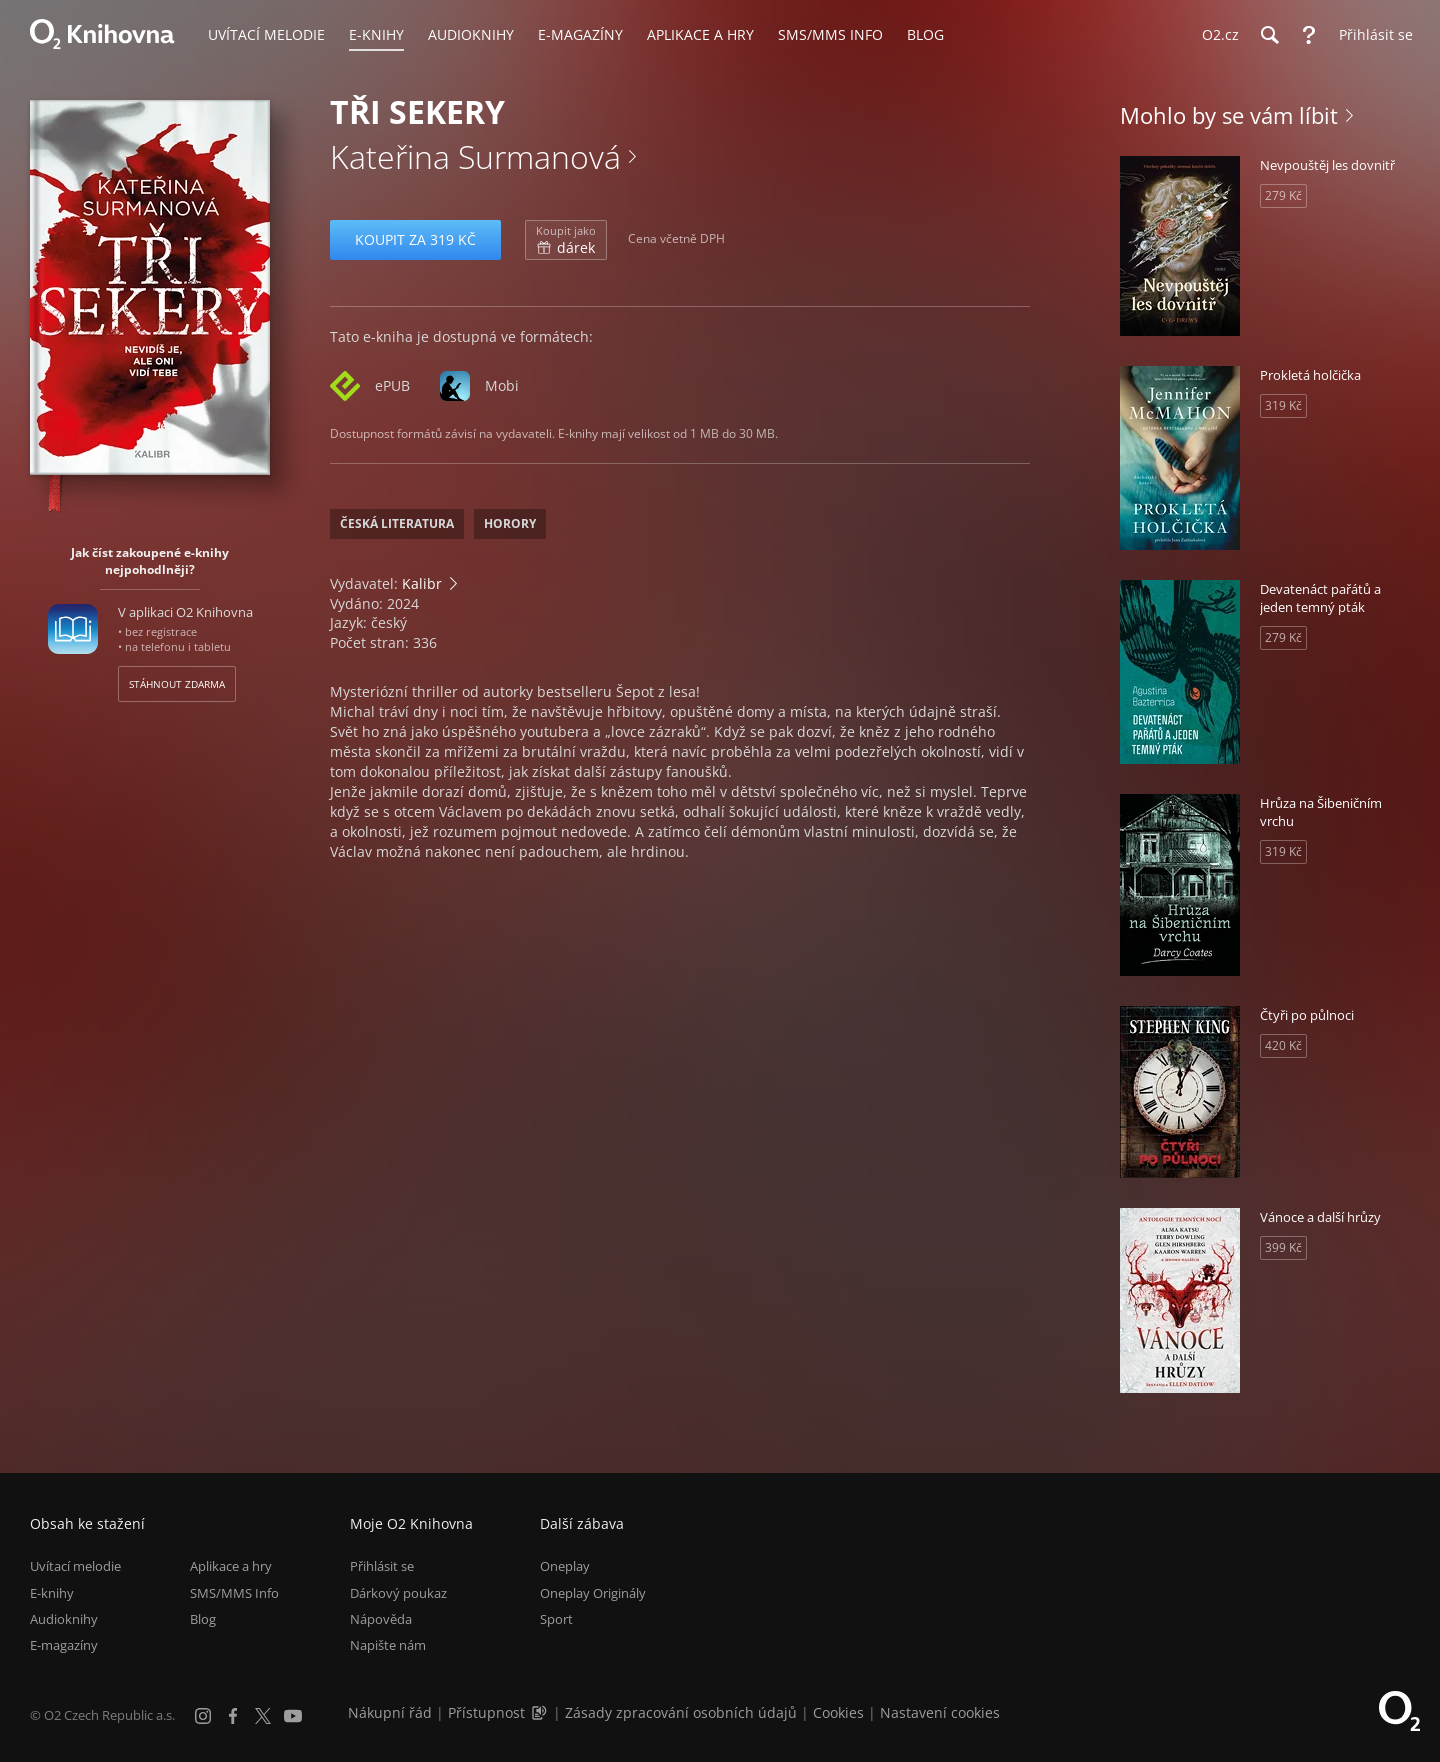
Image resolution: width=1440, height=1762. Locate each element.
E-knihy (52, 1593)
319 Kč (1283, 405)
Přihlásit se (382, 1566)
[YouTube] (293, 1716)
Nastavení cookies (940, 1712)
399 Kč (1283, 1247)
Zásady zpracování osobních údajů (681, 1712)
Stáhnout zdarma (177, 684)
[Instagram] (203, 1716)
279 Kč (1283, 195)
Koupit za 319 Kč (415, 239)
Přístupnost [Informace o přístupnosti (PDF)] (486, 1712)
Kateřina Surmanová (475, 156)
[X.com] (263, 1716)
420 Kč (1283, 1045)
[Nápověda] (1309, 35)
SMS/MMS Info (234, 1593)
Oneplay (565, 1566)
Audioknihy (64, 1619)
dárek (566, 240)
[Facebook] (233, 1716)
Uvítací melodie (75, 1566)
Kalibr (422, 583)
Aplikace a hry (231, 1566)
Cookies (838, 1712)
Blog (203, 1619)
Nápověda (381, 1619)
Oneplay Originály (593, 1593)
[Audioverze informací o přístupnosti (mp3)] (541, 1712)
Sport (556, 1619)
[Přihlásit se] (1371, 35)
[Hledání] (1269, 35)
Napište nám (388, 1645)
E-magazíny (64, 1645)
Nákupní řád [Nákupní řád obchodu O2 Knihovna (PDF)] (390, 1712)
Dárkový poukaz (398, 1593)
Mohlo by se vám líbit (1229, 115)
